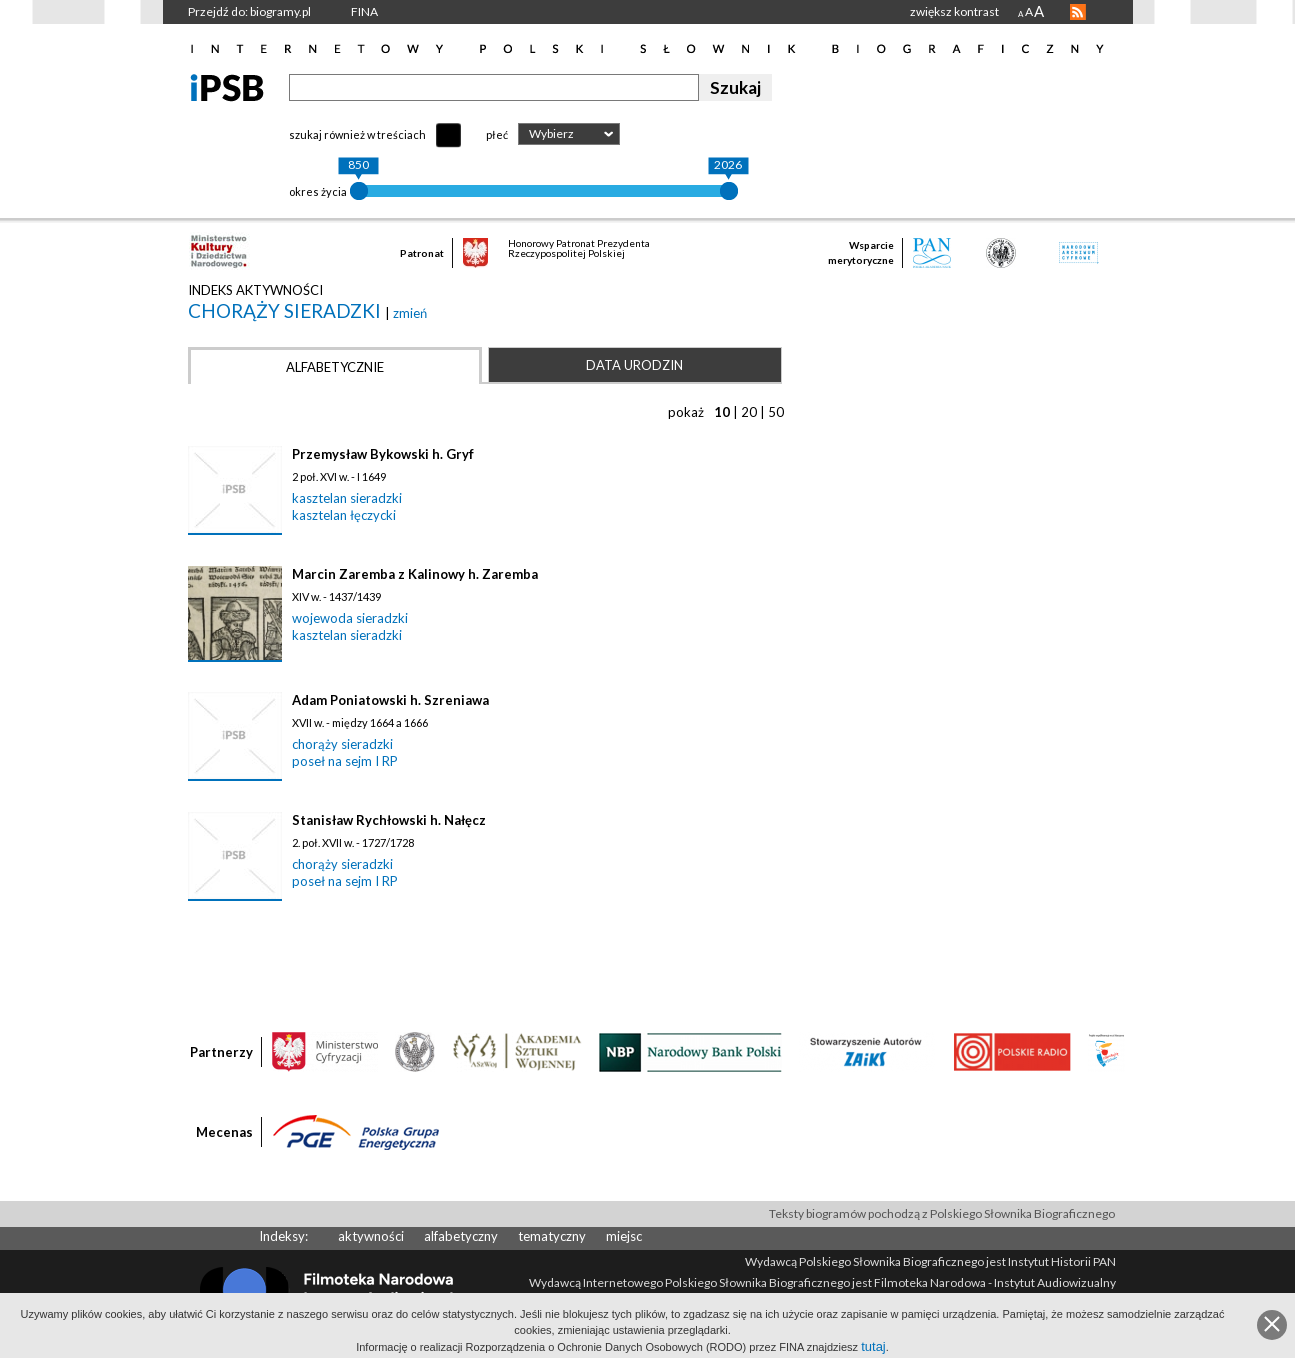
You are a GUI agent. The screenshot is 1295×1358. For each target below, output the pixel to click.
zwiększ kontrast (954, 11)
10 (722, 412)
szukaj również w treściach (357, 134)
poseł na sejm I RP (345, 761)
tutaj (873, 1346)
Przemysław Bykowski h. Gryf (383, 454)
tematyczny (552, 1236)
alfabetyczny (461, 1236)
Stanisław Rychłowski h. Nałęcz (389, 820)
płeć (497, 134)
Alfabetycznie (335, 367)
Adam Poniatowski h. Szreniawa (390, 700)
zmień (410, 313)
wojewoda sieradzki (350, 618)
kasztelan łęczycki (344, 515)
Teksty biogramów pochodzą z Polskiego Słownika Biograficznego (942, 1213)
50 (776, 412)
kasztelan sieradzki (347, 498)
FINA (364, 11)
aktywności (371, 1236)
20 (749, 412)
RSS (1078, 12)
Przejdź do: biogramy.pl (249, 11)
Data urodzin (634, 365)
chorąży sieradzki (286, 310)
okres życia (318, 191)
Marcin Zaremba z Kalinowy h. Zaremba (415, 574)
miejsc (624, 1236)
